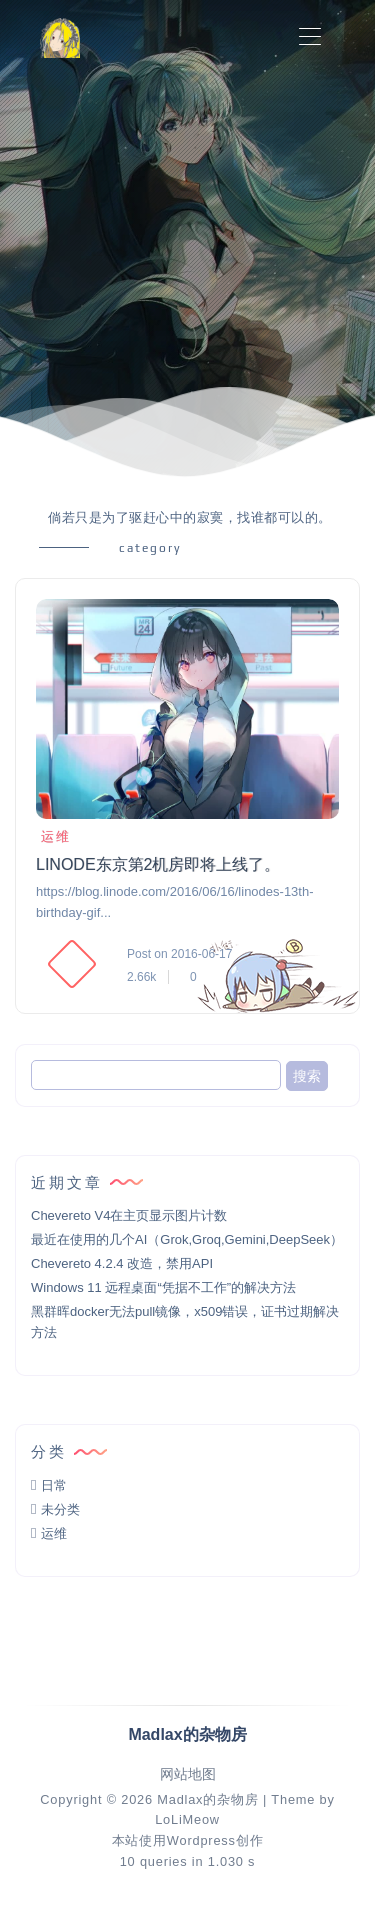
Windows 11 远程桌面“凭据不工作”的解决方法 (163, 1287)
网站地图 (188, 1774)
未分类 (60, 1509)
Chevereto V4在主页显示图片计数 (129, 1215)
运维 (53, 836)
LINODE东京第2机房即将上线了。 (158, 864)
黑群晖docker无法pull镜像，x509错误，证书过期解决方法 (185, 1322)
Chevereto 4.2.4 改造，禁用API (122, 1263)
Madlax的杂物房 (207, 1799)
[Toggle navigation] (309, 37)
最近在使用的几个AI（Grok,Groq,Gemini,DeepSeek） (187, 1239)
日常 (54, 1485)
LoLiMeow (187, 1819)
